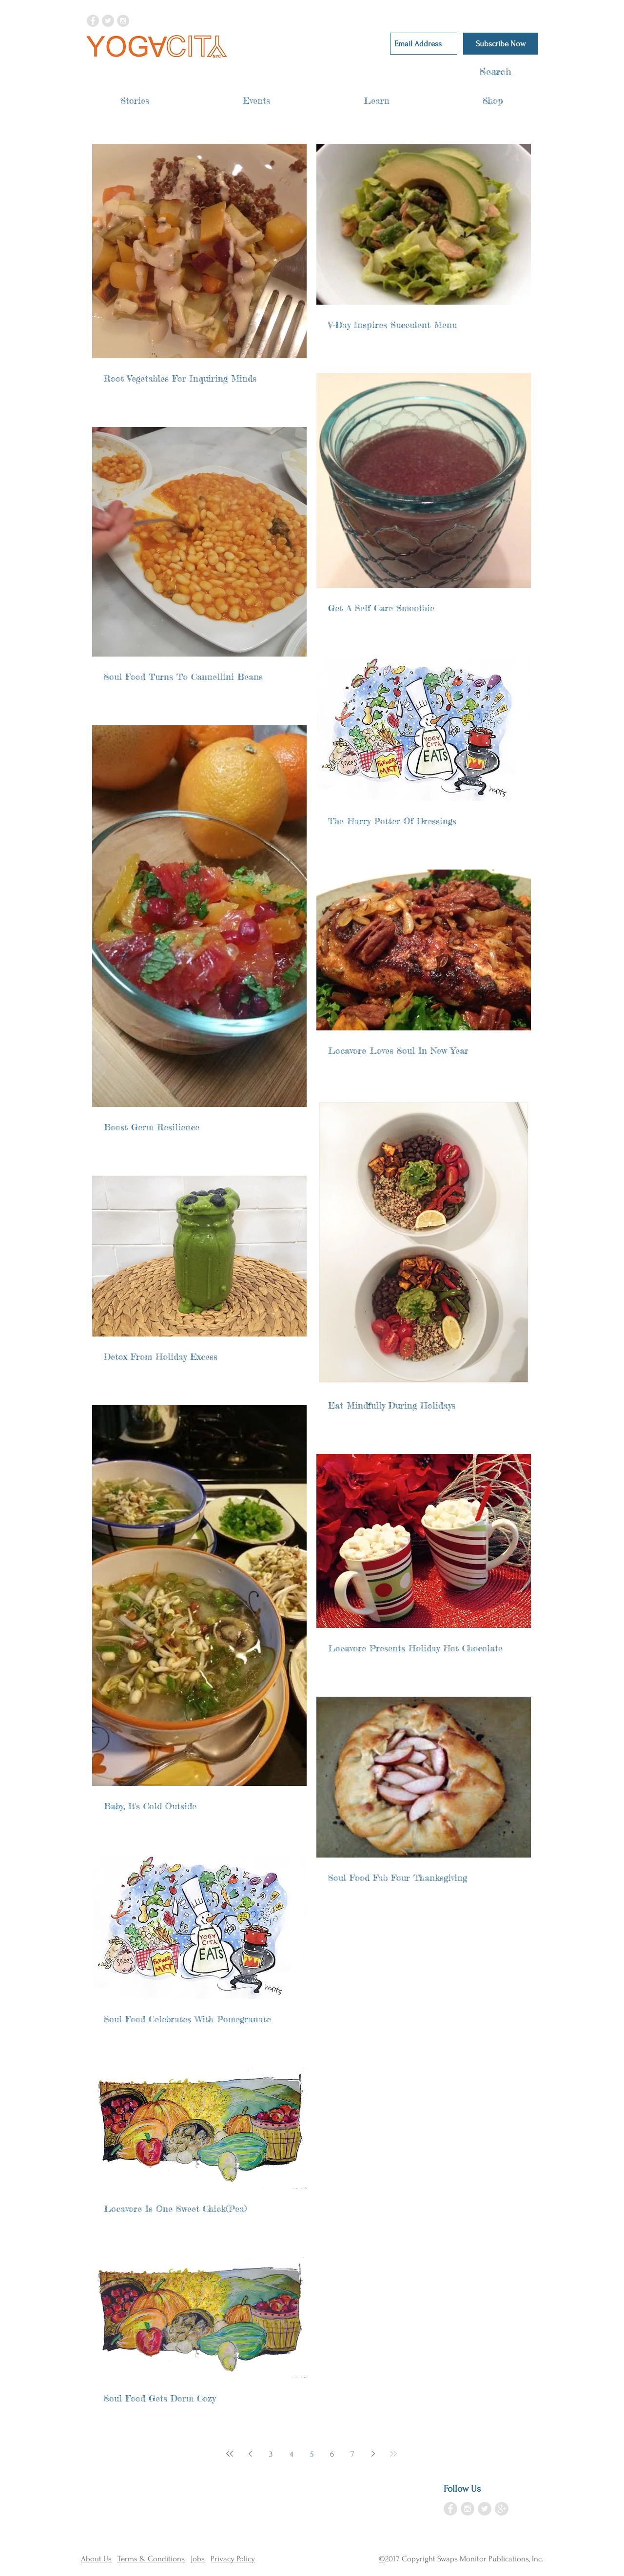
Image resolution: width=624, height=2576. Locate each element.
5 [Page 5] (311, 2454)
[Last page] (393, 2453)
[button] (135, 100)
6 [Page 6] (332, 2454)
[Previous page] (250, 2453)
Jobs (198, 2558)
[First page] (229, 2453)
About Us (96, 2558)
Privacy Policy (233, 2558)
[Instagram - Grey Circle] (123, 21)
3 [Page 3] (271, 2454)
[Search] (476, 71)
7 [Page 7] (352, 2454)
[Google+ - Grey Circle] (501, 2509)
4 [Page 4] (291, 2454)
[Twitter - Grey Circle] (108, 21)
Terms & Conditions (151, 2558)
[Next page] (373, 2453)
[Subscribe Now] (500, 44)
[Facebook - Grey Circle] (93, 21)
